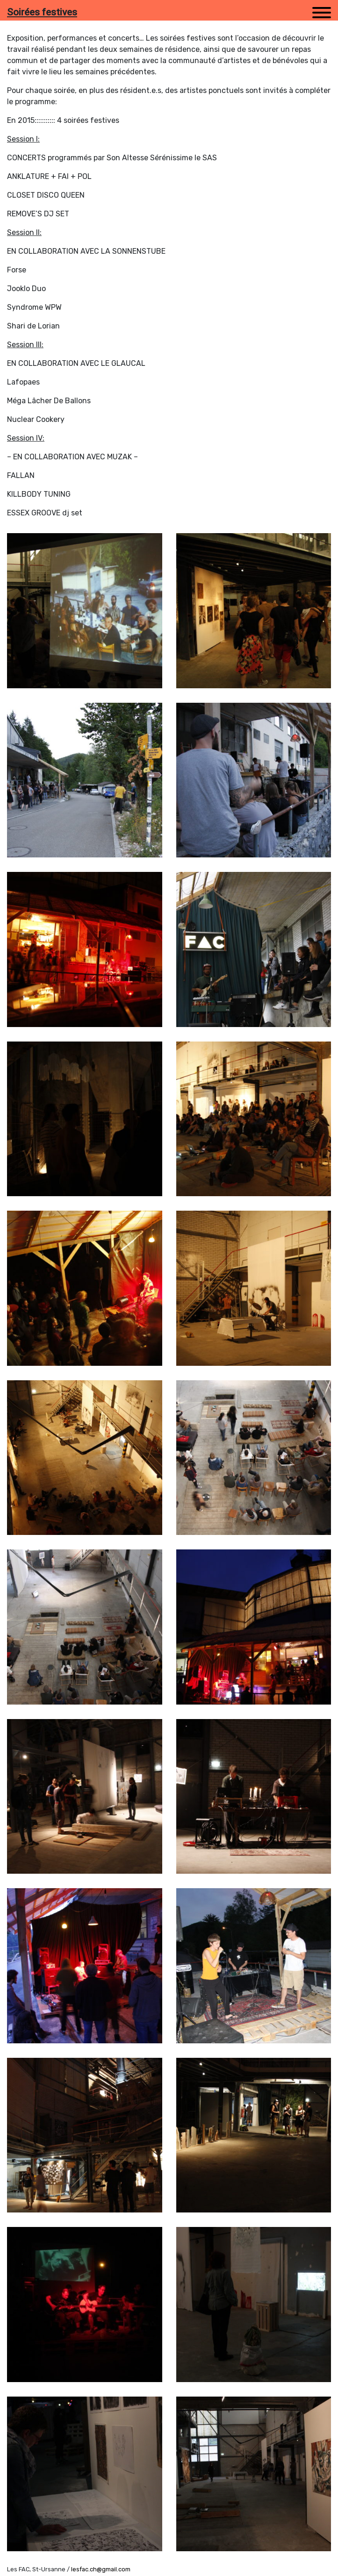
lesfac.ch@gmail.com (100, 2569)
